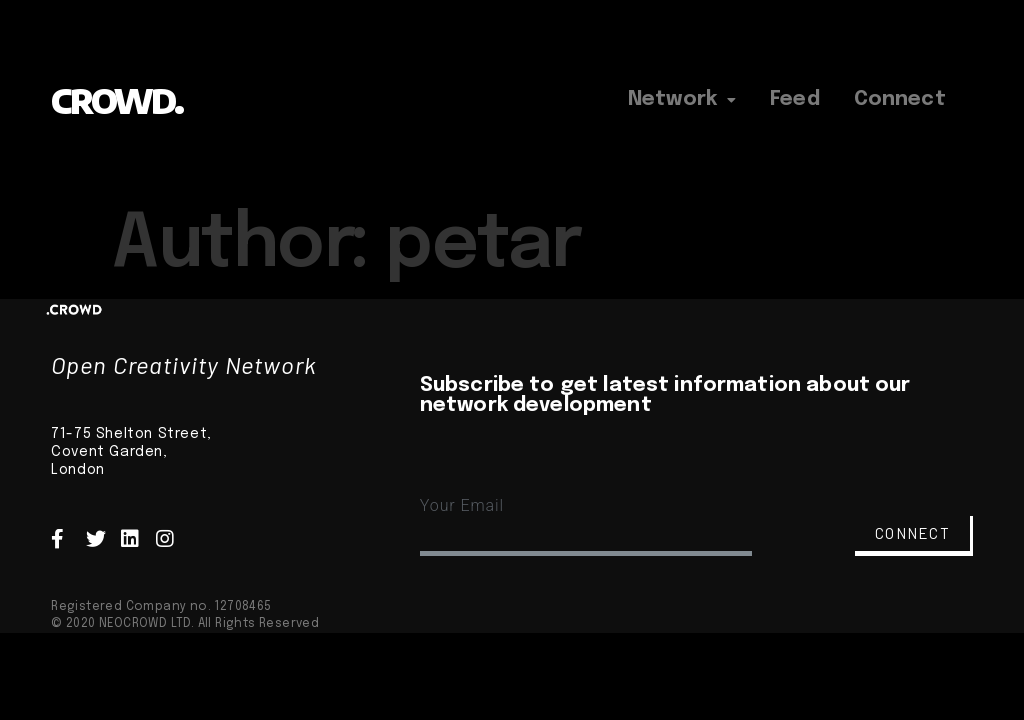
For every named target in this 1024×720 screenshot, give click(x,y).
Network (682, 99)
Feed (795, 99)
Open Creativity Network (184, 364)
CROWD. (116, 100)
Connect (900, 99)
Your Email (462, 505)
